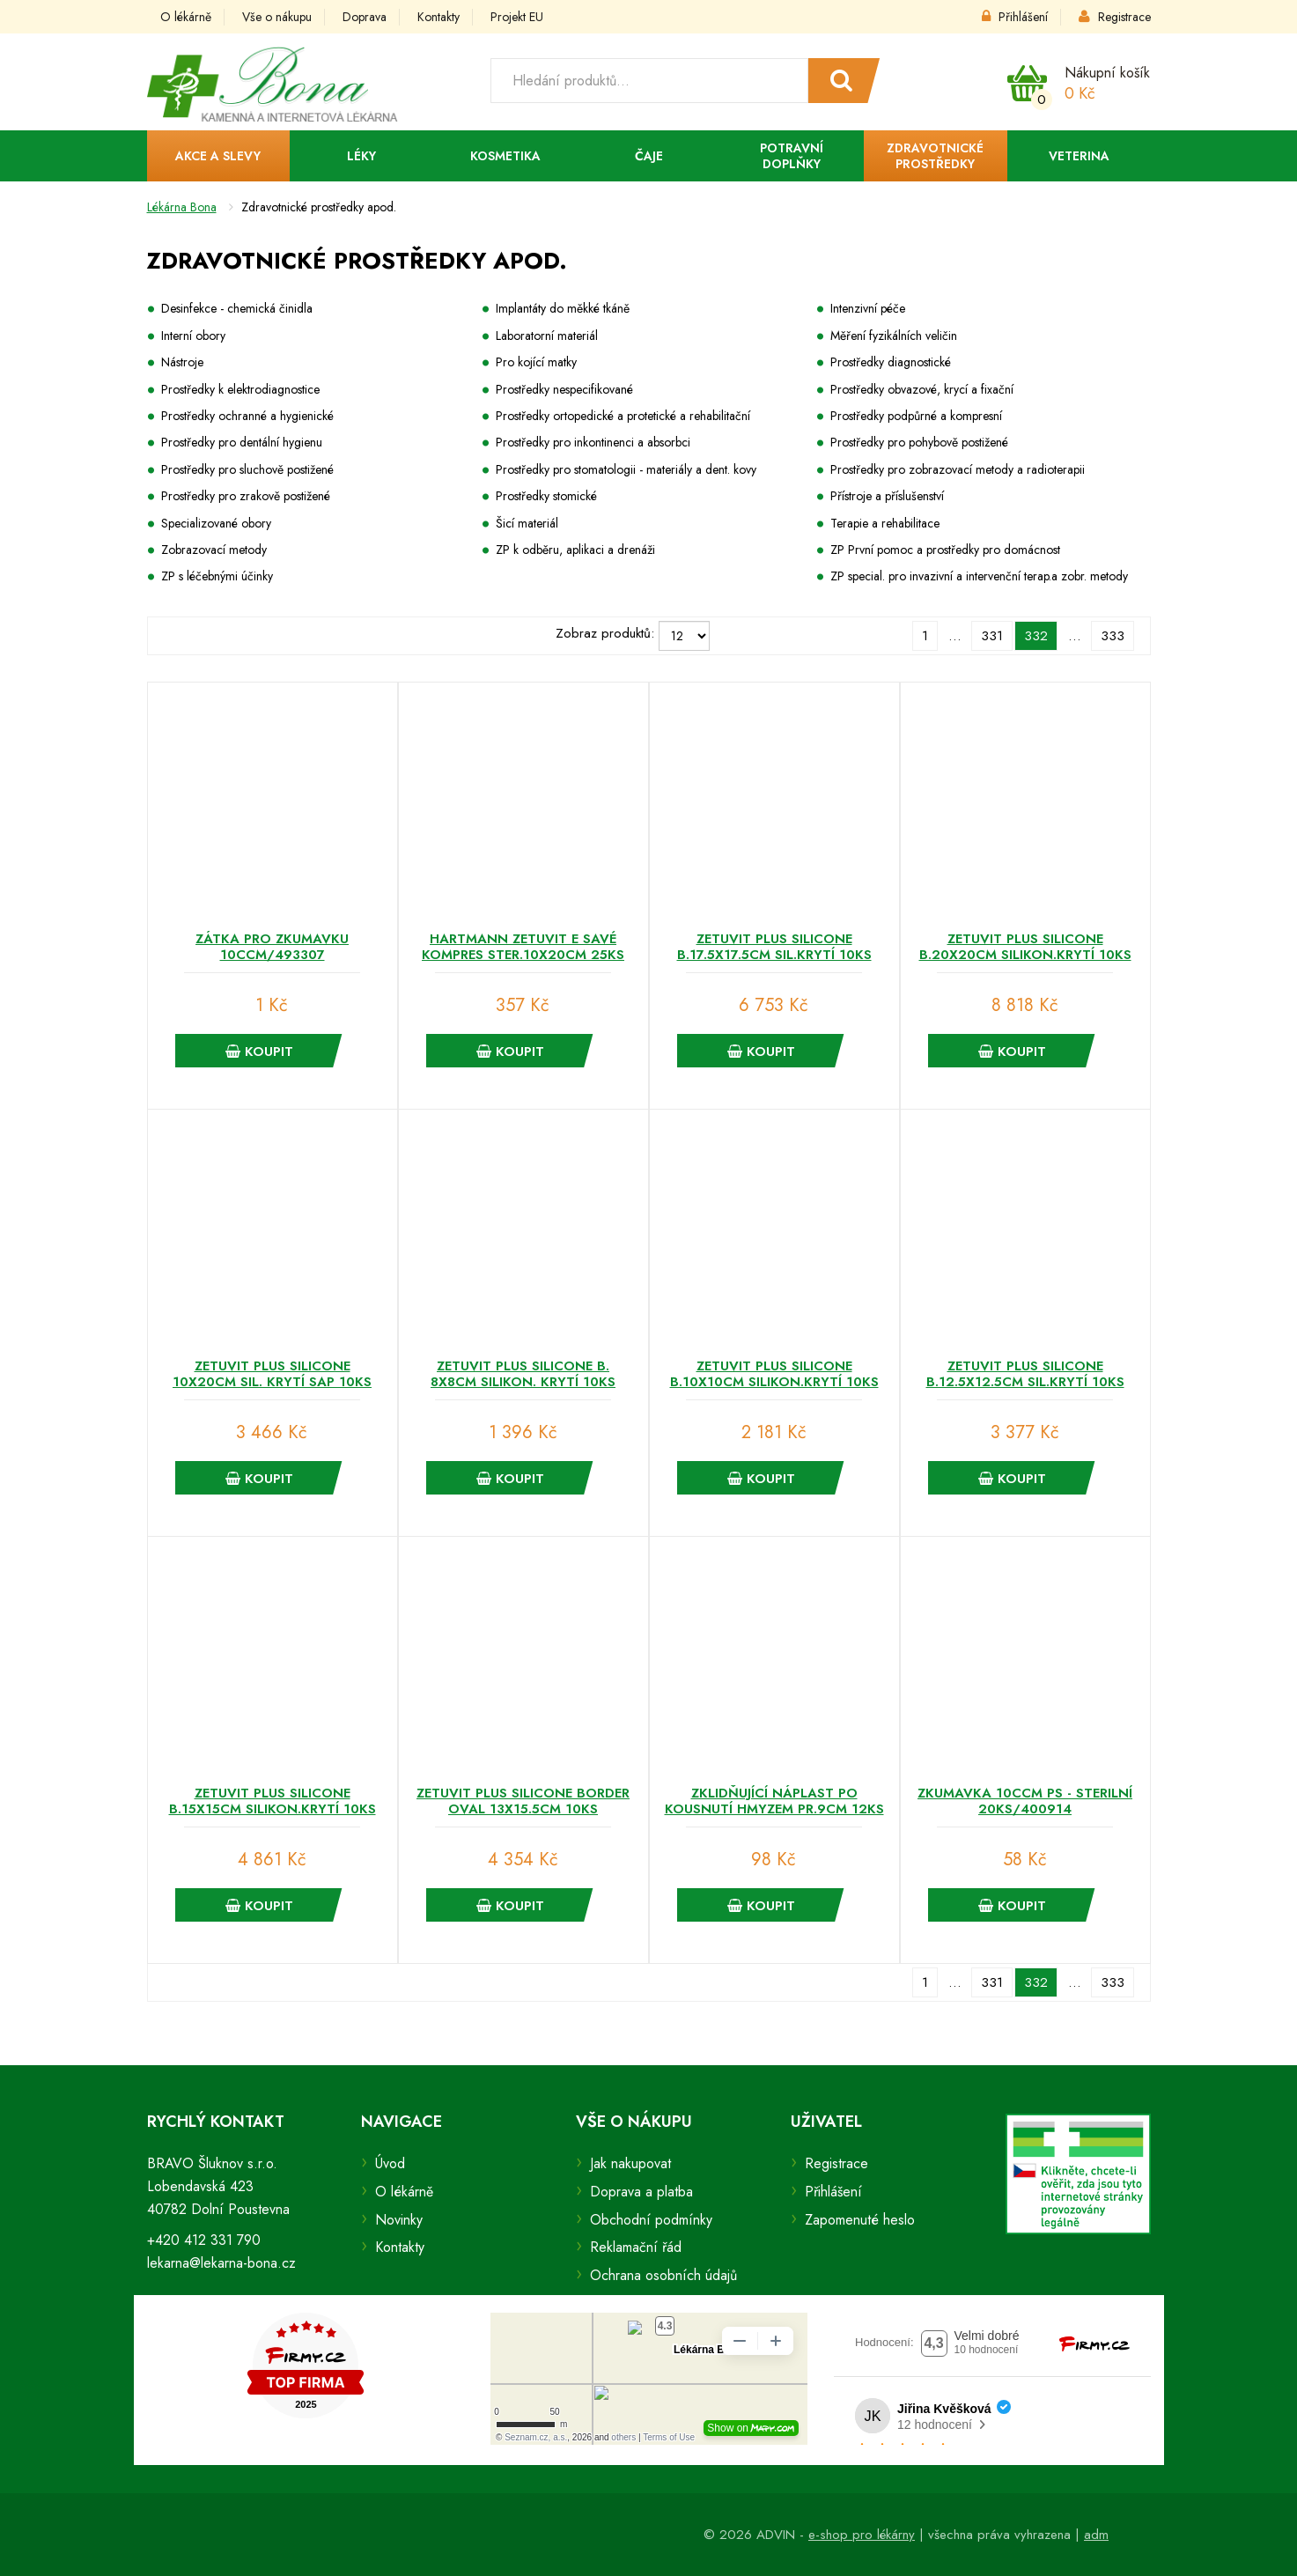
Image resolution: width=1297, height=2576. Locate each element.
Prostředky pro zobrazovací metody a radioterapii (957, 469)
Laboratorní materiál (547, 335)
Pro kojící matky (536, 362)
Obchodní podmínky (651, 2220)
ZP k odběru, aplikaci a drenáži (575, 549)
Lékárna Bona (182, 207)
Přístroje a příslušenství (887, 496)
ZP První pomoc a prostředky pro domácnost (945, 549)
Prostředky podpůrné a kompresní (916, 415)
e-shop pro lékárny (861, 2534)
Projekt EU (516, 17)
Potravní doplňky (791, 156)
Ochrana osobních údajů (663, 2275)
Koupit (259, 1051)
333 (1112, 636)
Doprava (365, 17)
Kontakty (438, 17)
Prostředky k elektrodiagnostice (240, 389)
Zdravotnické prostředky (935, 156)
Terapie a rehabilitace (885, 523)
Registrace (1115, 17)
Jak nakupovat (630, 2163)
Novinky (399, 2220)
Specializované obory (216, 523)
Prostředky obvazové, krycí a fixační (921, 389)
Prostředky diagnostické (890, 362)
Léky (361, 156)
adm (1096, 2534)
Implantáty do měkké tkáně (563, 308)
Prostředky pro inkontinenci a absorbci (593, 442)
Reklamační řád (636, 2247)
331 (992, 636)
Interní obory (193, 335)
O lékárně (185, 17)
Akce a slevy (218, 156)
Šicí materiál (527, 523)
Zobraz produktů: (605, 633)
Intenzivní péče (867, 308)
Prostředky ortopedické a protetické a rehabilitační (623, 415)
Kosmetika (505, 156)
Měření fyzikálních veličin (893, 335)
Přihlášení (1015, 17)
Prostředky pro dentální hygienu (241, 442)
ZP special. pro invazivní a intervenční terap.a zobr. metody (979, 576)
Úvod (390, 2163)
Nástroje (182, 362)
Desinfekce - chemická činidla (237, 308)
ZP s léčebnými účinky (217, 576)
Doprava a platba (641, 2191)
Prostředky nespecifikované (564, 389)
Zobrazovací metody (214, 549)
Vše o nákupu (277, 17)
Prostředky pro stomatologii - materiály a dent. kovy (626, 469)
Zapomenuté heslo (860, 2220)
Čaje (649, 156)
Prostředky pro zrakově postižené (245, 496)
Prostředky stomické (546, 496)
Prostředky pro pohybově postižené (919, 442)
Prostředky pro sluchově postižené (247, 469)
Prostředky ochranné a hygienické (247, 415)
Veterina (1079, 156)
